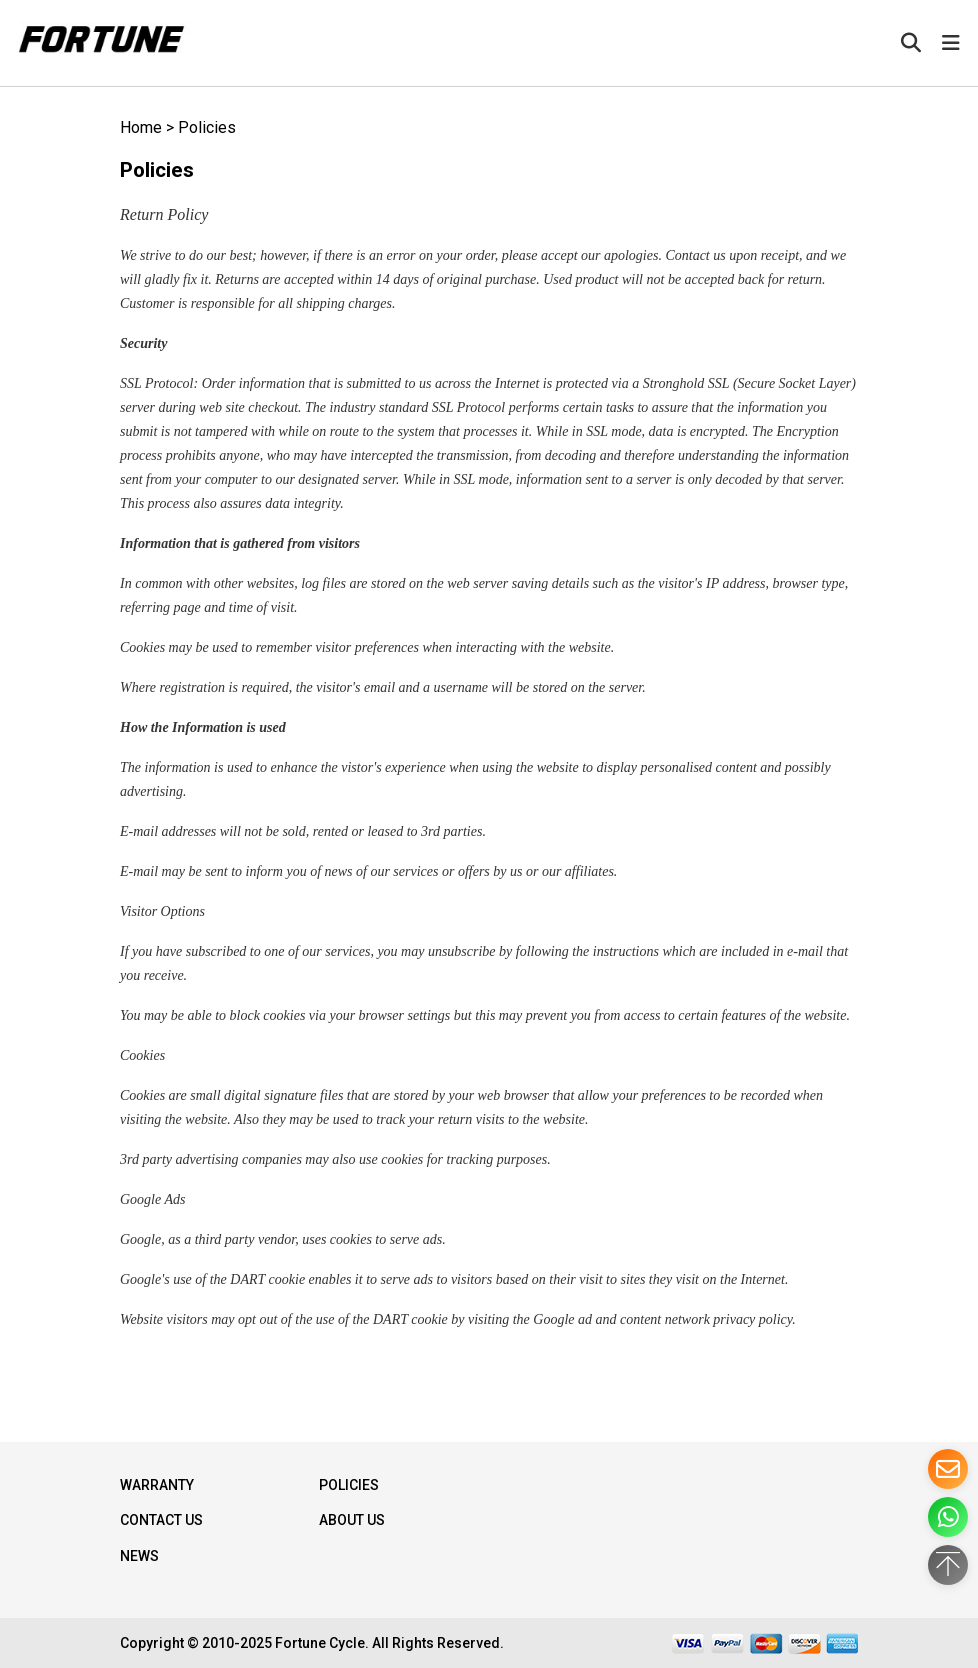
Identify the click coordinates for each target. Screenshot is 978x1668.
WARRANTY (157, 1485)
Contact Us (161, 1520)
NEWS (139, 1556)
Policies (207, 127)
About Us (352, 1520)
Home (141, 127)
